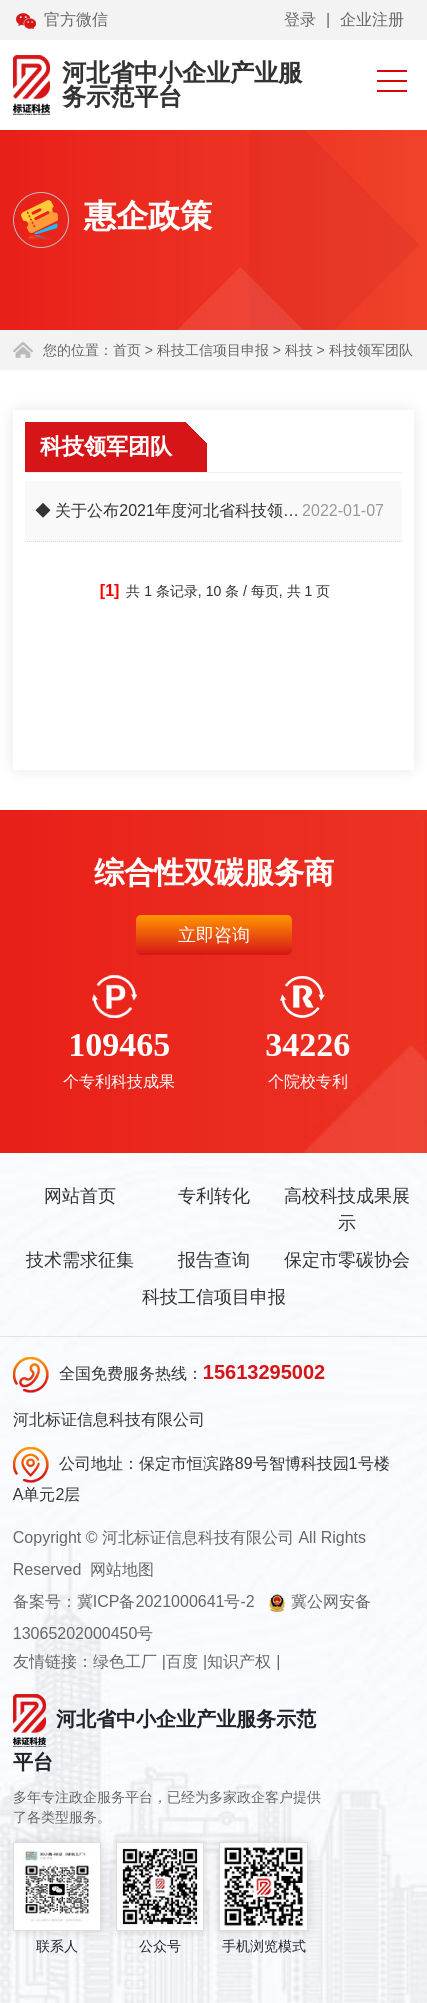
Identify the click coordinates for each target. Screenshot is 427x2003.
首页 (127, 350)
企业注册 (372, 19)
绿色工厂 (125, 1661)
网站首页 (80, 1196)
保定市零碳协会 (347, 1260)
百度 (182, 1661)
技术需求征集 (80, 1260)
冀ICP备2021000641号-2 (166, 1601)
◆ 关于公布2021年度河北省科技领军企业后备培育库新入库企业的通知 (168, 510)
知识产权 (239, 1661)
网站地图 (122, 1569)
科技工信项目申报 (214, 1297)
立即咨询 (214, 935)
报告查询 (214, 1260)
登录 (300, 19)
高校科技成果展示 (347, 1209)
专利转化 (214, 1196)
